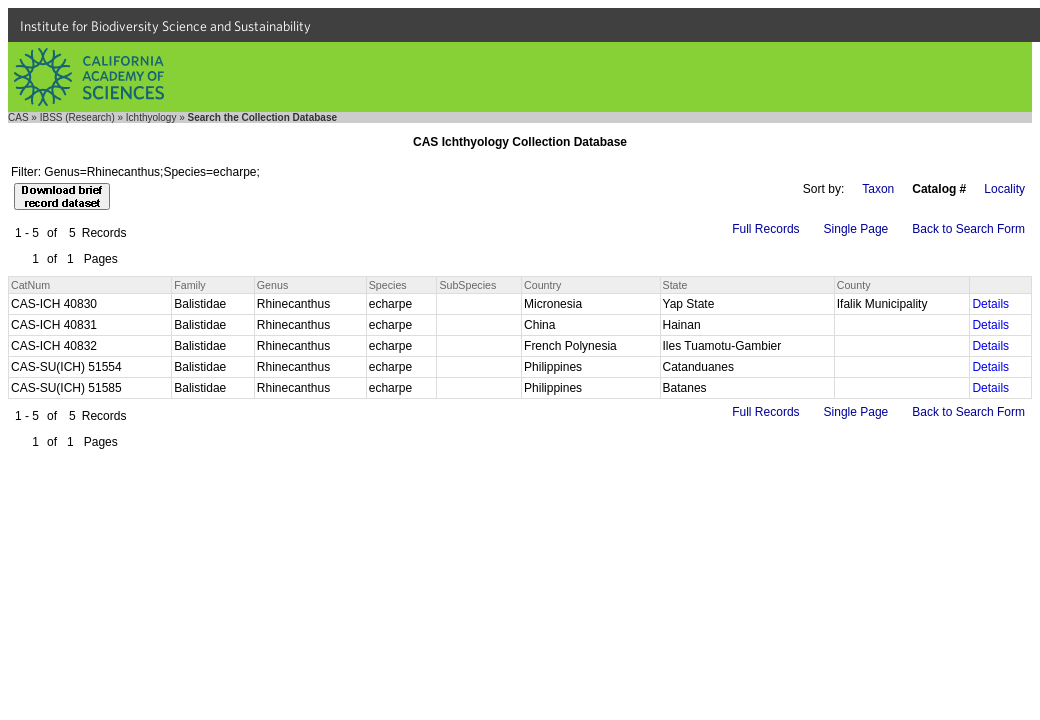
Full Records (765, 229)
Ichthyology (151, 117)
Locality (1004, 189)
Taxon (878, 189)
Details (990, 304)
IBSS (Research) (77, 117)
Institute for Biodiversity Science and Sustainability (165, 26)
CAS (18, 117)
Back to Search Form (968, 229)
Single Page (856, 229)
